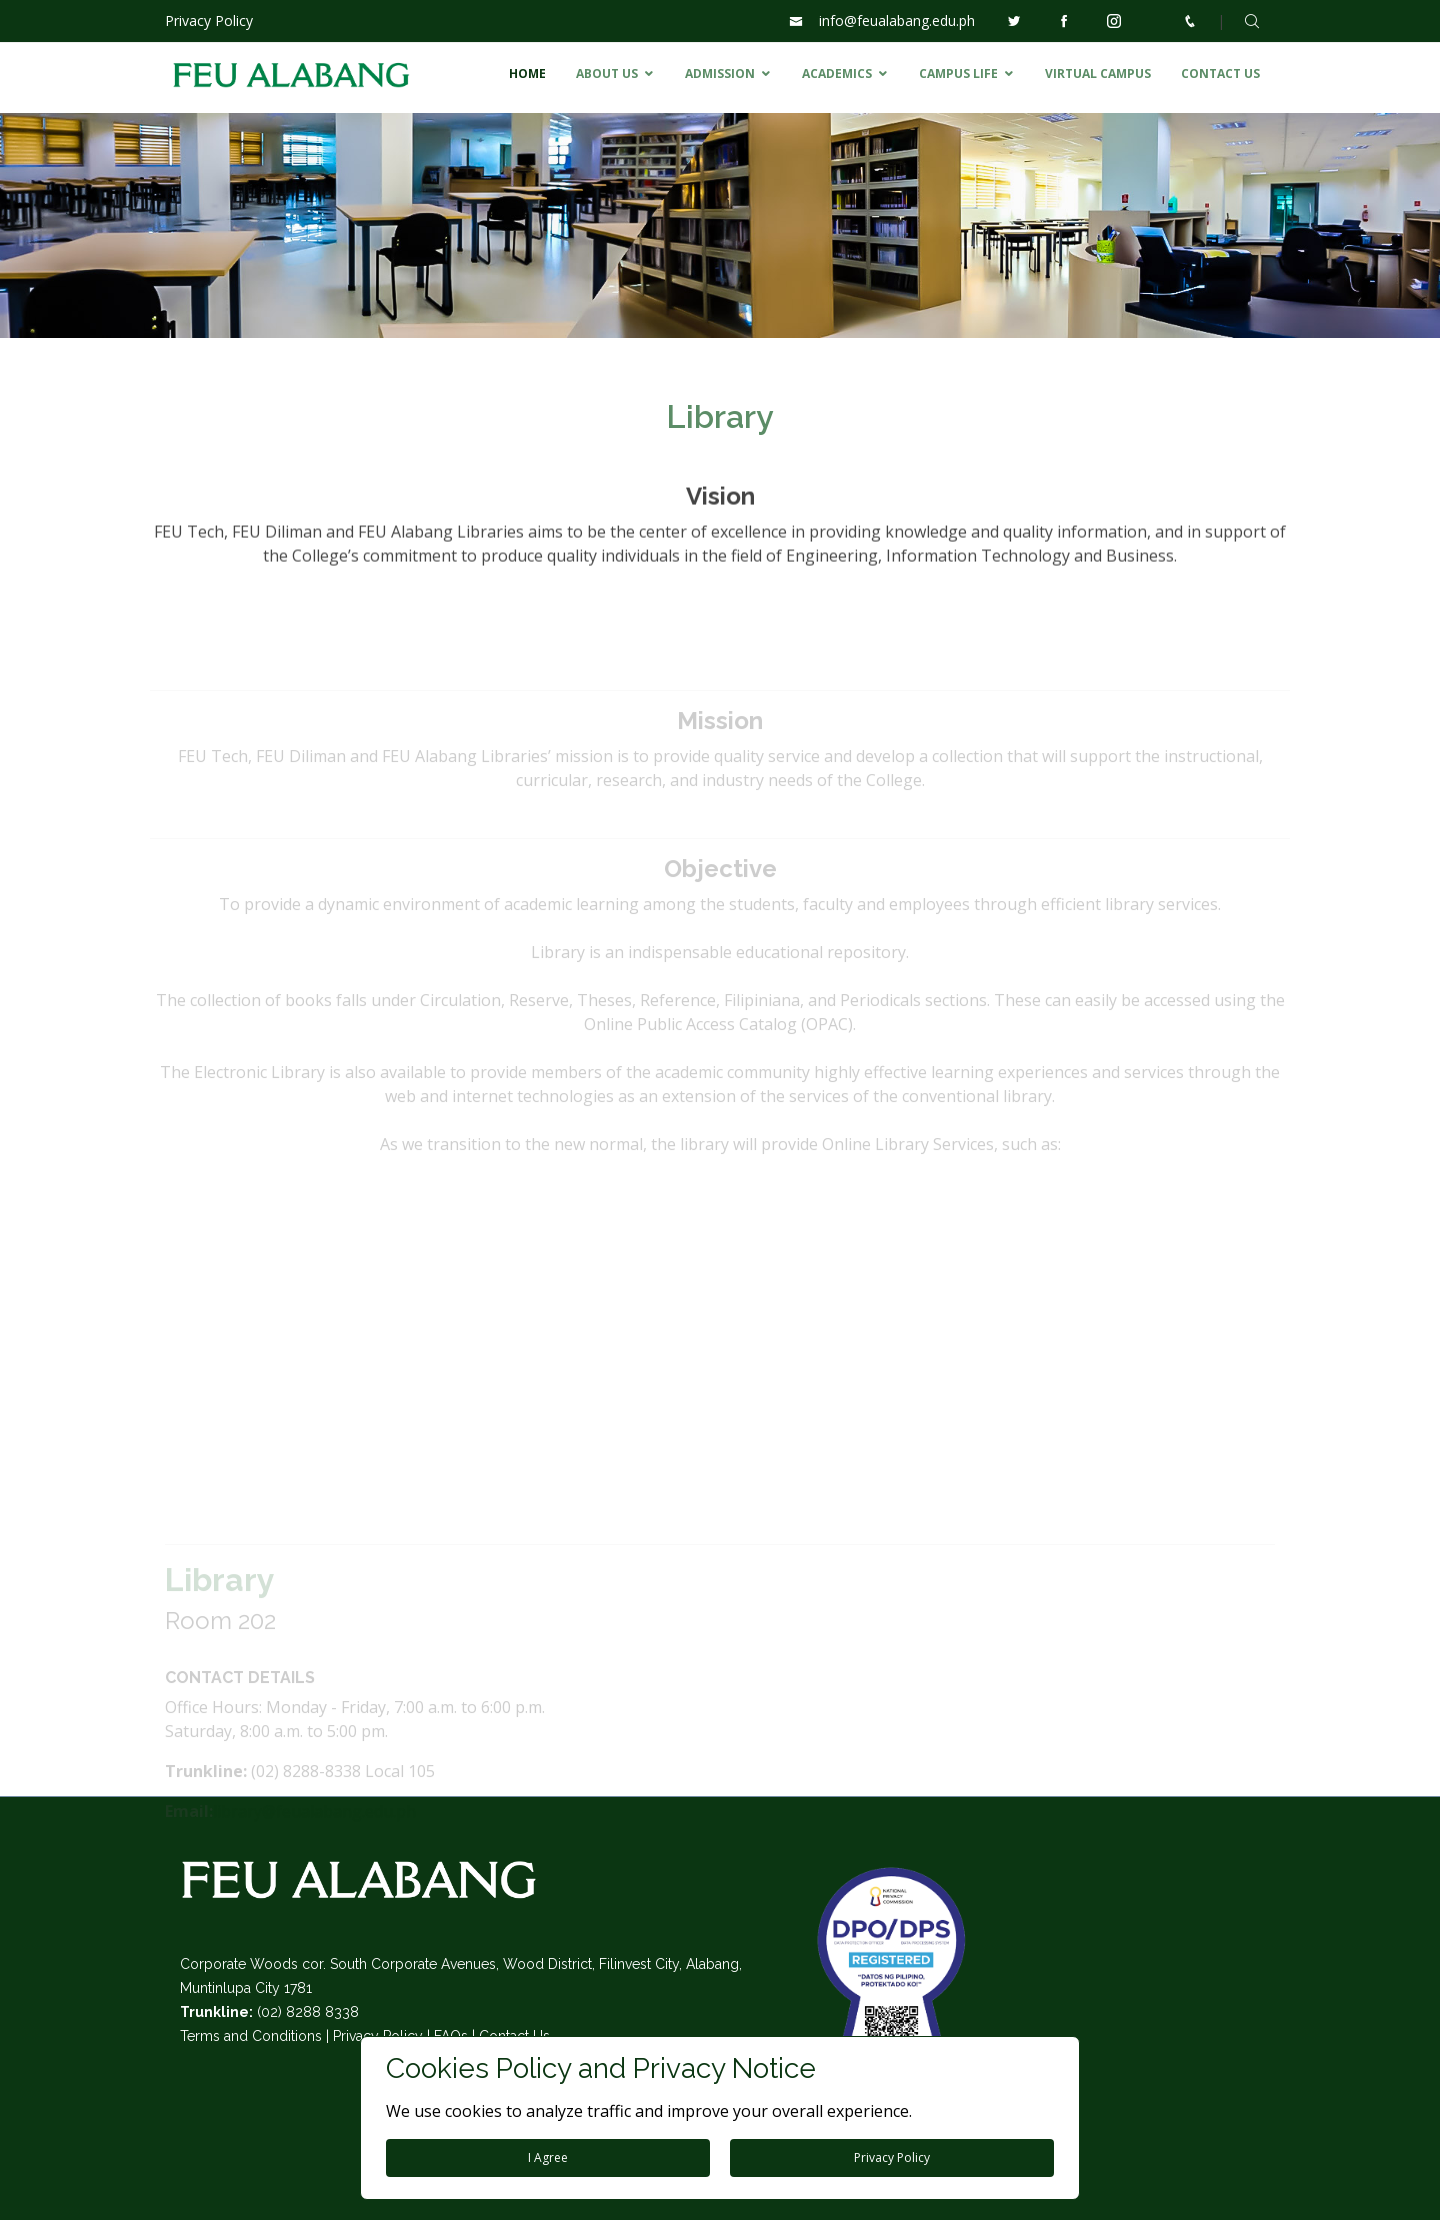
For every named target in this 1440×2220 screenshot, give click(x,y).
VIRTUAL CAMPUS (1098, 73)
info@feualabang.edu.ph (897, 20)
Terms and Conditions (251, 2036)
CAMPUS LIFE (958, 73)
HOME (527, 73)
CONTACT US (1220, 73)
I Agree (548, 2157)
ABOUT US (607, 73)
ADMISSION (720, 73)
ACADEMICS (837, 73)
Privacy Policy (209, 20)
